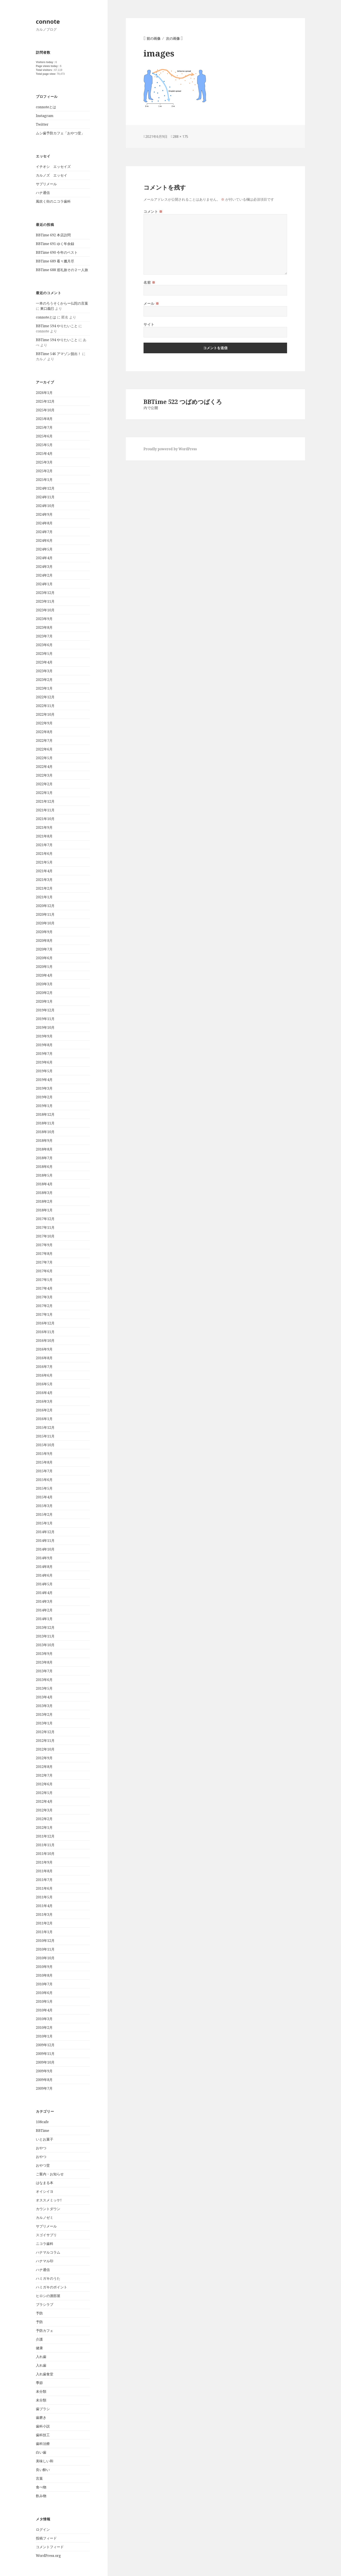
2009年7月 (44, 2088)
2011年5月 (44, 1897)
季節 (39, 2382)
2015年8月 (44, 1462)
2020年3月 (44, 984)
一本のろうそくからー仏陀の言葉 (62, 303)
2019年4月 (44, 1079)
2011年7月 (44, 1879)
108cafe (42, 2121)
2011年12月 (45, 1836)
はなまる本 (44, 2182)
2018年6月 (44, 1166)
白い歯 (41, 2452)
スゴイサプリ (46, 2235)
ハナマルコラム (48, 2252)
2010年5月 (44, 2001)
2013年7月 (44, 1671)
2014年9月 (44, 1558)
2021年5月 (44, 862)
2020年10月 (45, 923)
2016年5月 (44, 1384)
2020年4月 (44, 975)
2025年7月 (44, 427)
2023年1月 (44, 688)
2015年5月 (44, 1488)
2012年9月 (44, 1758)
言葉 (39, 2478)
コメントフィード (50, 2546)
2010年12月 (45, 1940)
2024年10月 (45, 505)
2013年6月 (44, 1679)
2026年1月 (44, 392)
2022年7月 (44, 740)
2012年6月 (44, 1784)
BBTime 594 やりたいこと (57, 325)
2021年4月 (44, 871)
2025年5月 (44, 444)
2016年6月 (44, 1375)
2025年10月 (45, 410)
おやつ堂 (43, 2165)
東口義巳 (47, 308)
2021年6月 (44, 853)
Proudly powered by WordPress (170, 449)
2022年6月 (44, 749)
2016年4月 (44, 1392)
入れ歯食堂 (44, 2374)
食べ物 (41, 2487)
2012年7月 (44, 1775)
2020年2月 (44, 992)
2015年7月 (44, 1471)
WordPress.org (48, 2555)
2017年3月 (44, 1297)
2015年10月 (45, 1444)
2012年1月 (44, 1827)
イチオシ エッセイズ (53, 166)
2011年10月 (45, 1853)
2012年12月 (45, 1731)
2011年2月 (44, 1923)
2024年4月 (44, 557)
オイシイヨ (44, 2191)
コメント (153, 211)
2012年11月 (45, 1740)
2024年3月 (44, 566)
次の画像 (173, 38)
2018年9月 (44, 1140)
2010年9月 (44, 1966)
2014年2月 (44, 1610)
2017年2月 (44, 1305)
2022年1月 (44, 792)
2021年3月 (44, 879)
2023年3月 (44, 671)
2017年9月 (44, 1244)
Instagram (44, 115)
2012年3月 (44, 1810)
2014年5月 (44, 1584)
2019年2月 (44, 1097)
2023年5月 (44, 653)
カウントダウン (48, 2208)
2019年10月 (45, 1027)
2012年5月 (44, 1792)
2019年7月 (44, 1053)
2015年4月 (44, 1497)
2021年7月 (44, 844)
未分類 (41, 2391)
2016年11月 (45, 1331)
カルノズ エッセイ (51, 175)
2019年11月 (45, 1018)
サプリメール (46, 184)
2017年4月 (44, 1288)
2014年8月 (44, 1566)
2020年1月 (44, 1001)
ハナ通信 (43, 192)
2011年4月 (44, 1905)
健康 (39, 2348)
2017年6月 (44, 1271)
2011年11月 (45, 1844)
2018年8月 (44, 1149)
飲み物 (41, 2495)
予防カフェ (44, 2330)
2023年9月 (44, 618)
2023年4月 (44, 662)
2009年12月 (45, 2044)
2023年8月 (44, 627)
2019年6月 (44, 1062)
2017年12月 (45, 1218)
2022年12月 (45, 697)
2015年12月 (45, 1427)
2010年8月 (44, 1975)
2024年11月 (45, 497)
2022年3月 (44, 775)
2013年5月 (44, 1688)
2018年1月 (44, 1210)
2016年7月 (44, 1366)
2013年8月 (44, 1662)
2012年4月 (44, 1801)
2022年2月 (44, 784)
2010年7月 (44, 1984)
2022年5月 (44, 757)
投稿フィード (46, 2538)
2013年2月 (44, 1714)
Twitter (42, 124)
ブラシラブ (44, 2304)
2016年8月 (44, 1358)
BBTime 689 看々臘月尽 (55, 261)
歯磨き (41, 2417)
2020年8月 (44, 940)
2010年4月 (44, 2010)
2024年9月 (44, 514)
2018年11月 (45, 1123)
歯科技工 (43, 2435)
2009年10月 (45, 2062)
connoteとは (46, 107)
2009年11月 (45, 2053)
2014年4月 (44, 1592)
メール (151, 303)
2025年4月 (44, 453)
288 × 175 (180, 136)
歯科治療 (43, 2443)
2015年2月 (44, 1514)
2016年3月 (44, 1401)
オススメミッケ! (49, 2200)
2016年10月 (45, 1340)
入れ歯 (41, 2356)
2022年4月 (44, 766)
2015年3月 (44, 1505)
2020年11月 (45, 914)
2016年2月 (44, 1410)
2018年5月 (44, 1175)
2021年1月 (44, 897)
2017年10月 (45, 1236)
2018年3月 (44, 1192)
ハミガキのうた (48, 2278)
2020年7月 (44, 949)
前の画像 (153, 38)
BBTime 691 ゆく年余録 (55, 243)
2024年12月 (45, 488)
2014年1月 (44, 1618)
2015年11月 (45, 1436)
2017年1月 (44, 1314)
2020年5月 (44, 966)
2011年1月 (44, 1931)
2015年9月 (44, 1453)
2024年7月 (44, 531)
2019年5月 (44, 1071)
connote (48, 21)
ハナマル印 (44, 2261)
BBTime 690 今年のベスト (57, 252)
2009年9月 (44, 2071)
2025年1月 (44, 479)
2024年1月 (44, 584)
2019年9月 (44, 1036)
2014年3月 (44, 1601)
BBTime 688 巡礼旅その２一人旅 (62, 269)
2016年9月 (44, 1349)
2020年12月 (45, 905)
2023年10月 (45, 610)
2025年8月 (44, 418)
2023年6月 (44, 644)
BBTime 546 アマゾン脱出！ (58, 353)
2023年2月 (44, 679)
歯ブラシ (43, 2408)
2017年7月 (44, 1262)
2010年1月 (44, 2036)
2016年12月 (45, 1323)
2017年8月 (44, 1253)
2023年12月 (45, 592)
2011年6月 (44, 1888)
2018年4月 (44, 1184)
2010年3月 (44, 2018)
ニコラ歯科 (44, 2243)
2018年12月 (45, 1114)
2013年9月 (44, 1653)
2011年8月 (44, 1871)
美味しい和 (44, 2461)
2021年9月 (44, 827)
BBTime (42, 2130)
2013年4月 (44, 1697)
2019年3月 (44, 1088)
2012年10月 (45, 1749)
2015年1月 (44, 1523)
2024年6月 (44, 540)
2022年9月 (44, 723)
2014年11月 (45, 1540)
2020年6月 (44, 957)
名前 (149, 282)
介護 (39, 2339)
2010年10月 (45, 1958)
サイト (149, 324)
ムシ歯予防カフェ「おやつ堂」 (60, 133)
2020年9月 (44, 931)
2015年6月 (44, 1479)
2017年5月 (44, 1279)
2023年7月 (44, 636)
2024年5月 (44, 549)
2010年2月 (44, 2027)
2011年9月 (44, 1862)
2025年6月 (44, 436)
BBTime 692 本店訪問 (53, 235)
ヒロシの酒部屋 (48, 2295)
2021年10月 (45, 818)
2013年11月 (45, 1636)
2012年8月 (44, 1766)
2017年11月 (45, 1227)
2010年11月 (45, 1949)
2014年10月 (45, 1549)
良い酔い (43, 2469)
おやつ (41, 2148)
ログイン (43, 2529)
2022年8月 (44, 731)
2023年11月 (45, 601)
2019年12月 (45, 1010)
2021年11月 (45, 810)
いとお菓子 (44, 2139)
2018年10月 (45, 1131)
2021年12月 (45, 801)
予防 (39, 2313)
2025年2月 (44, 471)
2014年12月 (45, 1531)
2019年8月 (44, 1044)
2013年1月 (44, 1723)
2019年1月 (44, 1105)
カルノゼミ (44, 2217)
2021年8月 (44, 836)
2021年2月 (44, 888)
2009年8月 (44, 2079)
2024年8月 (44, 523)
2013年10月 (45, 1644)
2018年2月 (44, 1201)
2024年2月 (44, 575)
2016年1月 (44, 1418)
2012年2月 (44, 1818)
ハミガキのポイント (51, 2287)
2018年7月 (44, 1157)
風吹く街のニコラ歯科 (53, 201)
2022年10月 (45, 714)
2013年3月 (44, 1705)
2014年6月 (44, 1575)
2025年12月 (45, 401)
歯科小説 (43, 2426)
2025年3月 (44, 462)
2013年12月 (45, 1627)
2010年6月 (44, 1992)
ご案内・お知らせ (50, 2174)
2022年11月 (45, 705)
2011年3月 (44, 1914)
